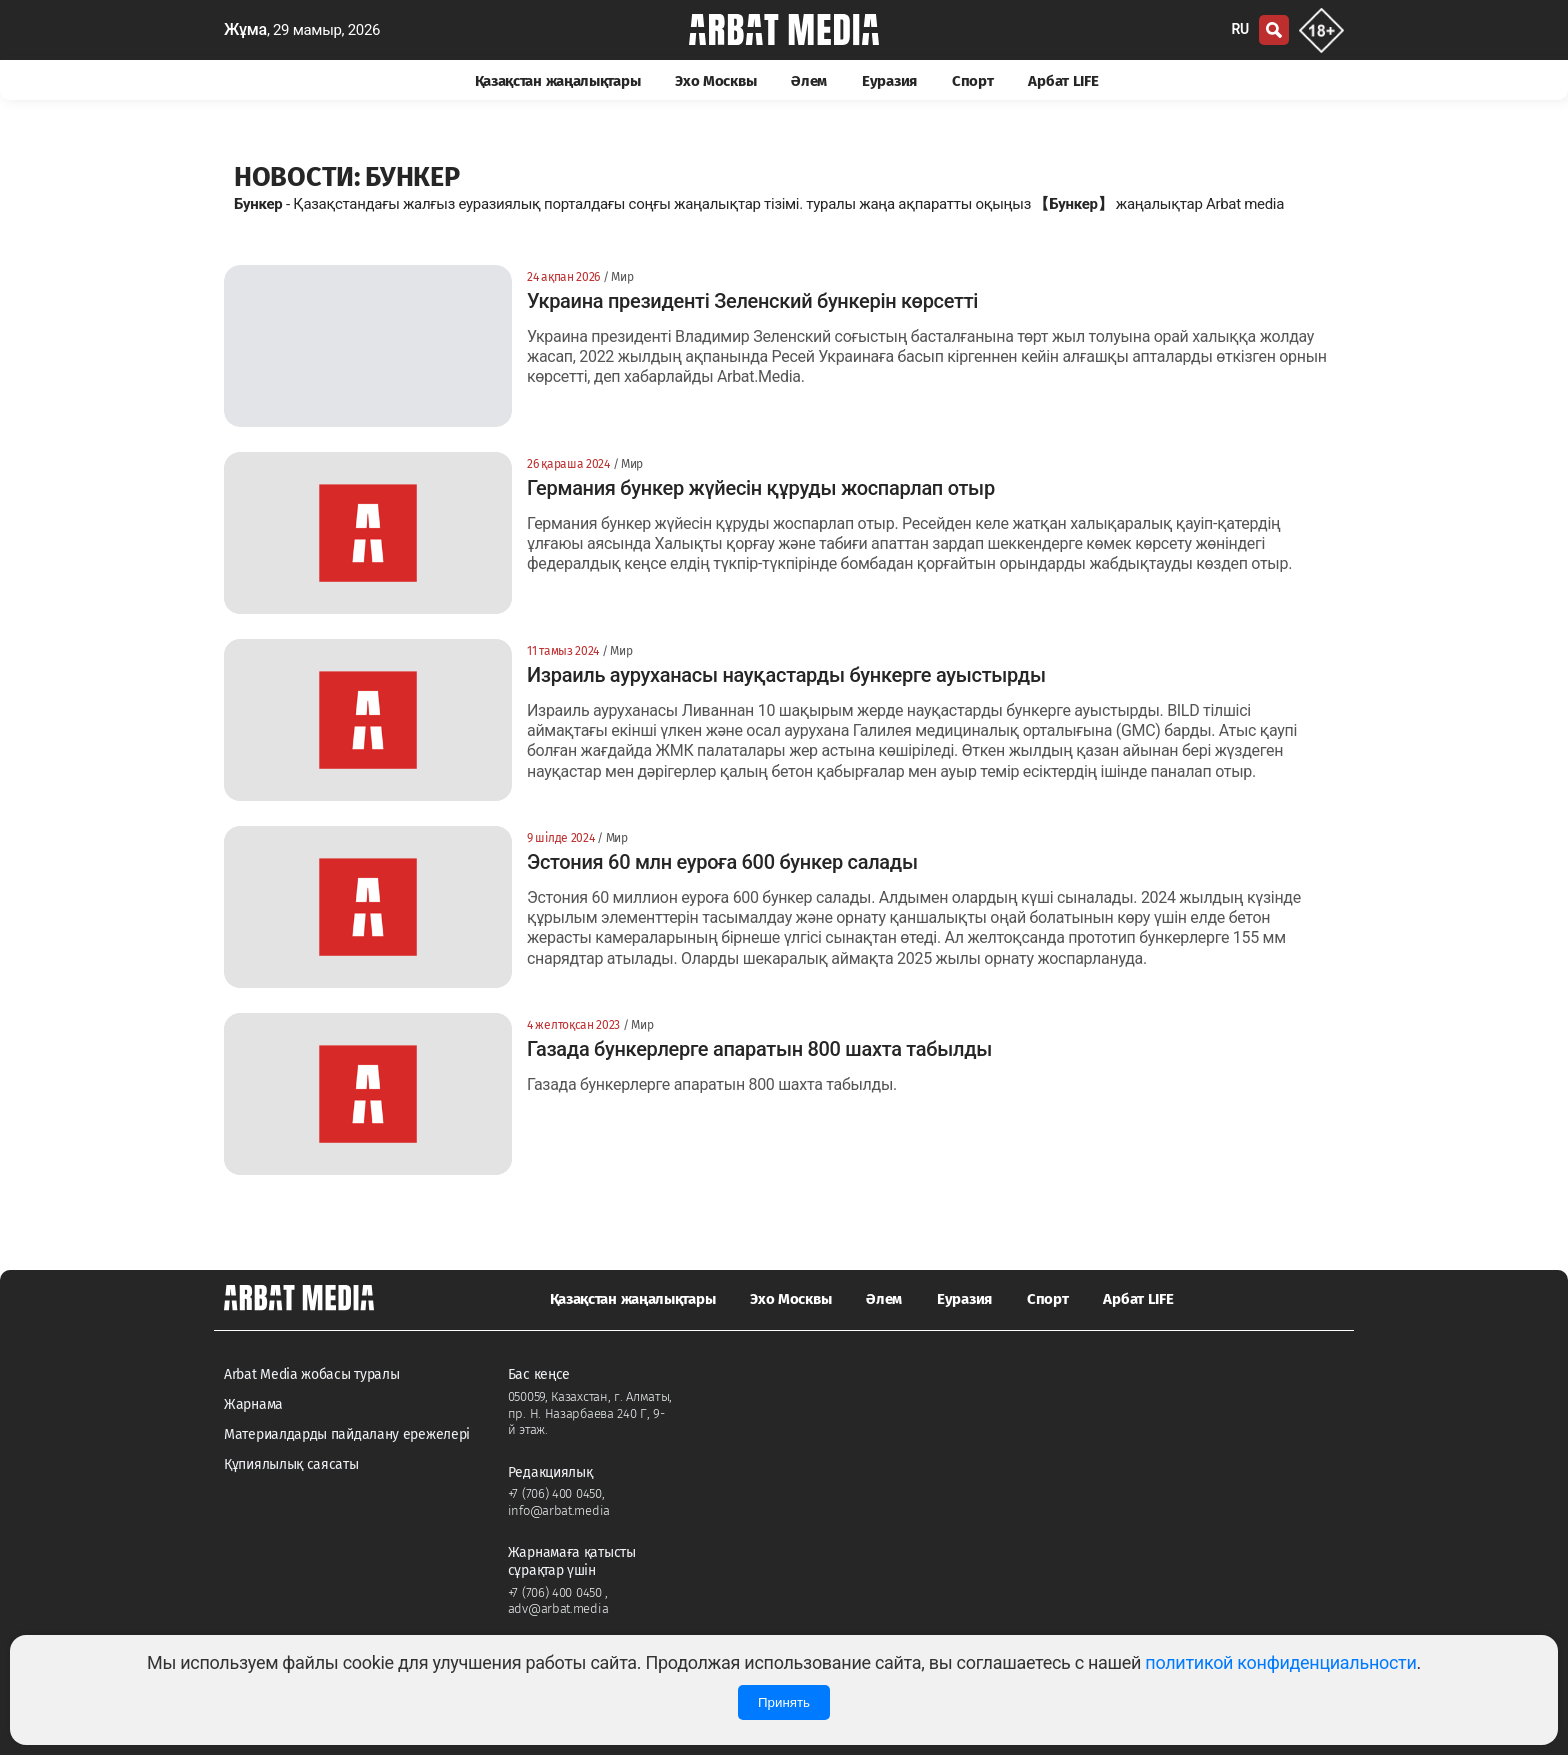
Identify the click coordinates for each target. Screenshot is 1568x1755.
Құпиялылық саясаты (291, 1464)
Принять (784, 1702)
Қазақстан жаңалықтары (558, 81)
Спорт (973, 81)
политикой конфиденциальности (1280, 1662)
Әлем (809, 81)
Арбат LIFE (1063, 81)
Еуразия (889, 81)
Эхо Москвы (715, 81)
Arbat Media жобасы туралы (312, 1374)
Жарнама (253, 1404)
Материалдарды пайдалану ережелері (347, 1434)
